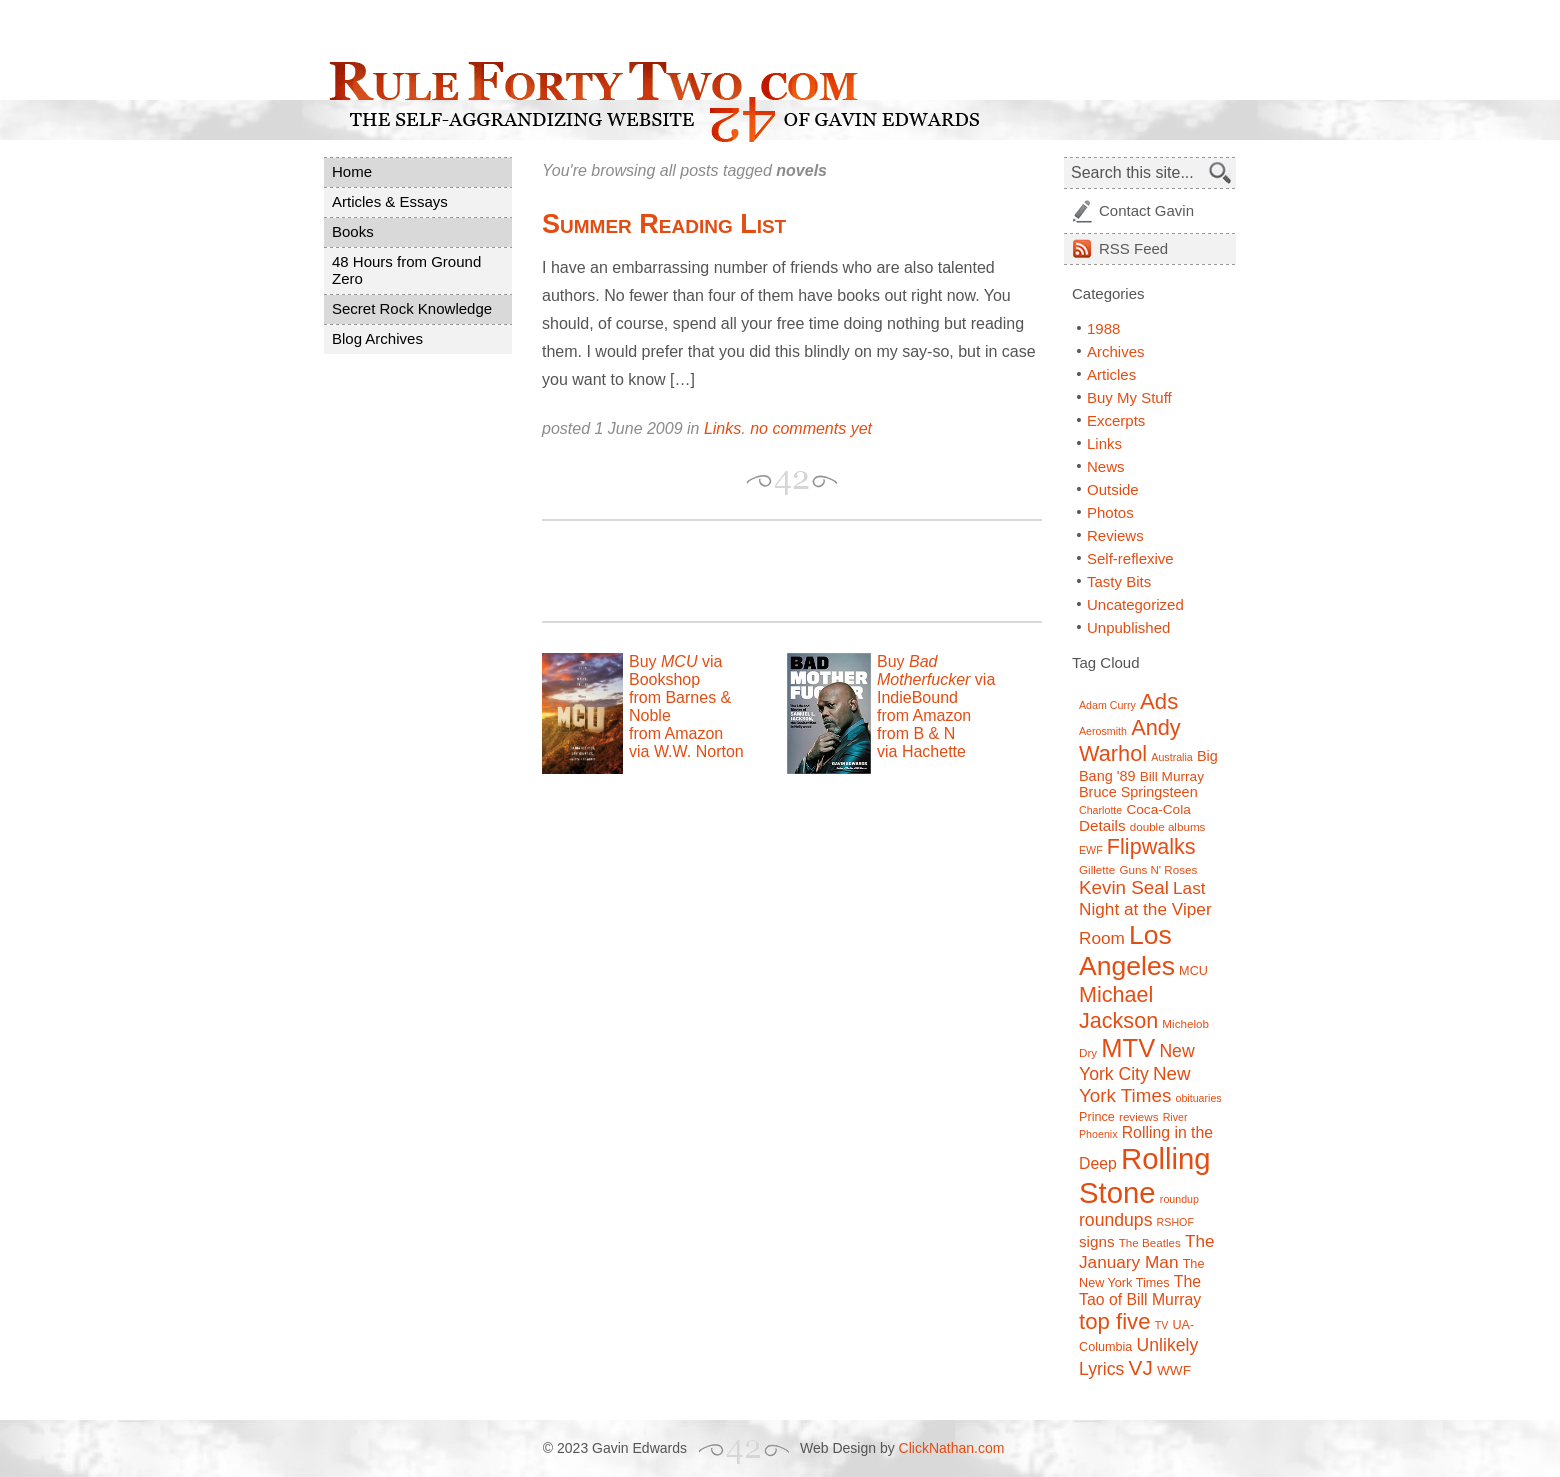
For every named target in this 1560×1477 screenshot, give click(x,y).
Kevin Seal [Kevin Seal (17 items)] (1124, 887)
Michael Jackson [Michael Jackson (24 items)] (1118, 1007)
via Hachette (921, 751)
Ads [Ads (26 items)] (1159, 701)
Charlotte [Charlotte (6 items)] (1100, 810)
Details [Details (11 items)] (1102, 825)
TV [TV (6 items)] (1162, 1325)
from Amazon (676, 733)
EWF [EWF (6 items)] (1091, 850)
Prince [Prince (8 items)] (1097, 1117)
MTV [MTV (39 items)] (1128, 1048)
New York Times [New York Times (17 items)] (1135, 1084)
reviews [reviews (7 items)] (1138, 1116)
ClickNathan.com (952, 1448)
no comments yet (811, 428)
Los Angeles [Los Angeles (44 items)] (1127, 950)
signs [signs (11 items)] (1097, 1241)
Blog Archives (377, 338)
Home (352, 171)
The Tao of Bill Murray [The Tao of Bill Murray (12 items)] (1140, 1290)
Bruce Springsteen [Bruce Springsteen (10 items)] (1138, 792)
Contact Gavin (1146, 210)
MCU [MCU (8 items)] (1193, 971)
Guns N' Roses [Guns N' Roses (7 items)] (1158, 869)
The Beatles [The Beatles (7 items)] (1150, 1242)
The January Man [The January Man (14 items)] (1147, 1251)
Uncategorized (1135, 604)
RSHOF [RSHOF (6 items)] (1175, 1222)
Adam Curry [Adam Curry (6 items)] (1107, 705)
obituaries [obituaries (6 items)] (1198, 1098)
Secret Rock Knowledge (412, 308)
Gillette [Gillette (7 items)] (1097, 869)
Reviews (1115, 535)
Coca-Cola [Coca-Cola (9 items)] (1158, 809)
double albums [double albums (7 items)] (1168, 826)
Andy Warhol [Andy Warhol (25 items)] (1130, 740)
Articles (1111, 374)
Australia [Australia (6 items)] (1171, 757)
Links (722, 428)
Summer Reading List (664, 224)
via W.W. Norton (686, 751)
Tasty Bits (1119, 581)
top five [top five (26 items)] (1115, 1321)
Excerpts (1116, 420)
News (1106, 466)
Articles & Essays (390, 201)
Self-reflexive (1130, 558)
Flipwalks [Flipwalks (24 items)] (1151, 846)
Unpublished (1128, 627)
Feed (1133, 248)
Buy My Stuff (1129, 397)
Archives (1116, 351)
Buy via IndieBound (936, 679)
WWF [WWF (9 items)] (1174, 1370)
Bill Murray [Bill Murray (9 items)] (1172, 776)
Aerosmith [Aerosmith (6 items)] (1103, 731)
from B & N (916, 733)
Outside (1113, 489)
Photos (1110, 512)
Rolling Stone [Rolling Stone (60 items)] (1145, 1175)
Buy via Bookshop (675, 670)
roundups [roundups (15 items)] (1115, 1220)
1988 (1103, 328)
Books (353, 231)
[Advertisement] (776, 571)
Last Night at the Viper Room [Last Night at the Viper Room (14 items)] (1145, 913)
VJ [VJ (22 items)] (1141, 1367)
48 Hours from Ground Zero (406, 270)
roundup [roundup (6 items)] (1179, 1199)
